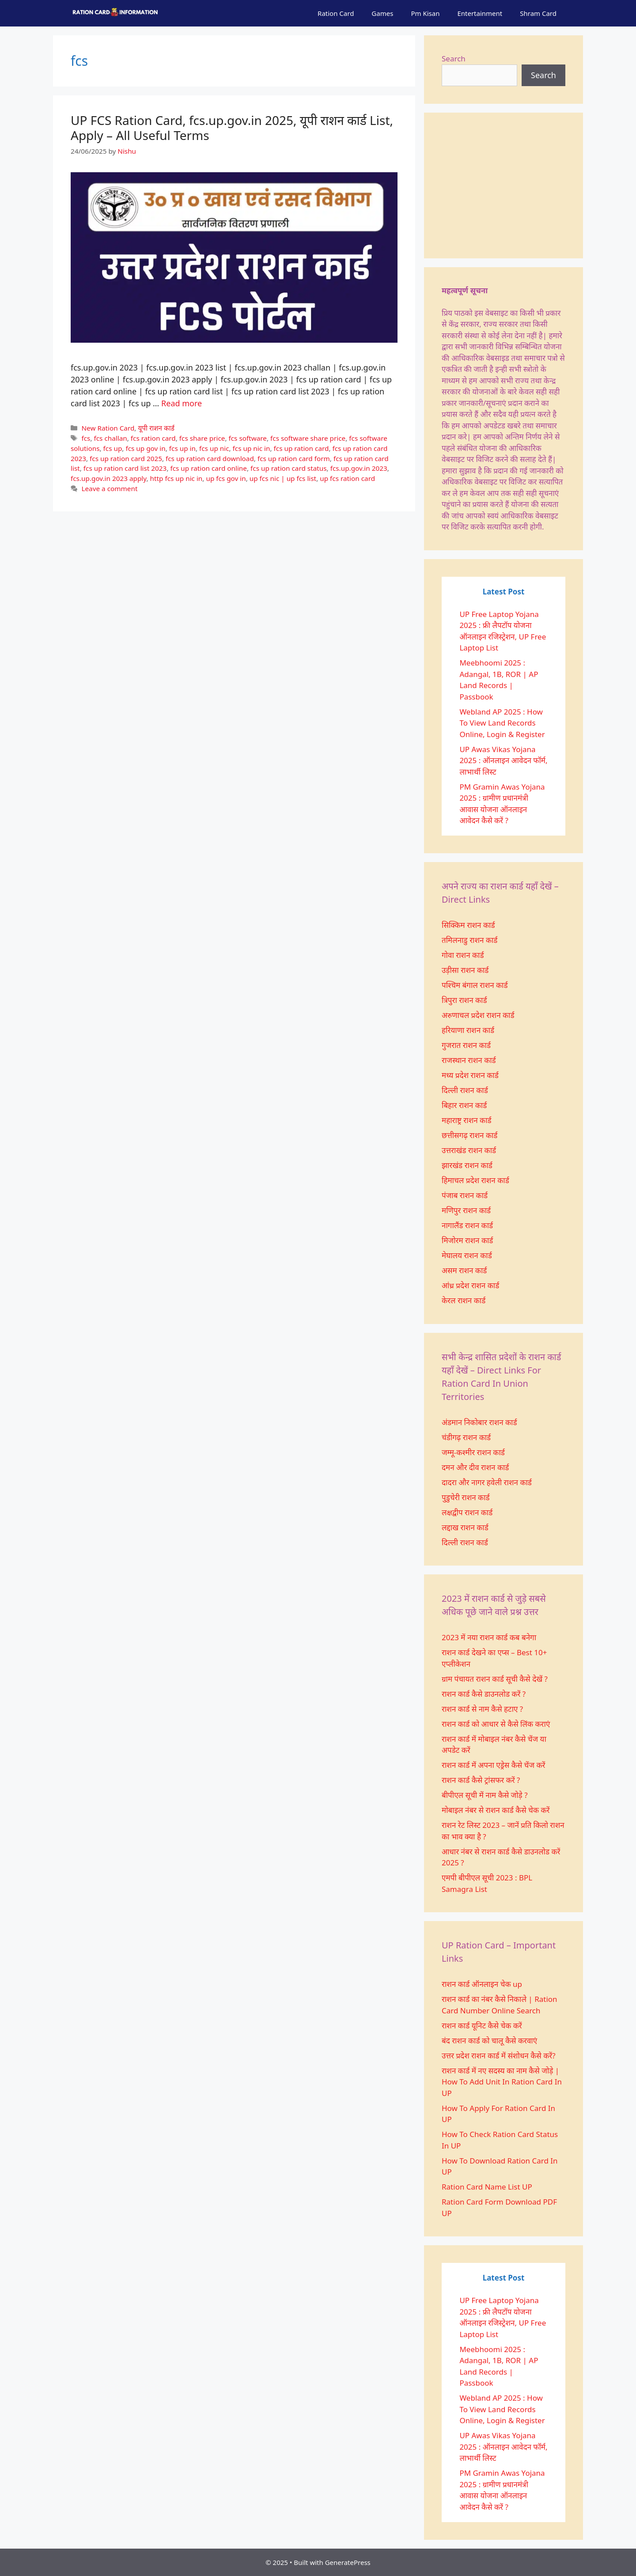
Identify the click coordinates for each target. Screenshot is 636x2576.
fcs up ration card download (210, 458)
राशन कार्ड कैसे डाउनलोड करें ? (484, 1694)
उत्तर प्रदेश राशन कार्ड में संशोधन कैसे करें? (499, 2055)
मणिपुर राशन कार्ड (466, 1210)
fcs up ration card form (293, 458)
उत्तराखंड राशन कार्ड (469, 1150)
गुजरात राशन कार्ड (466, 1045)
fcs (85, 438)
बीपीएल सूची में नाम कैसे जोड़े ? (485, 1795)
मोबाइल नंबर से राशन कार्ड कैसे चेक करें (495, 1810)
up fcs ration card (347, 478)
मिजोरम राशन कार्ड (467, 1240)
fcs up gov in (145, 448)
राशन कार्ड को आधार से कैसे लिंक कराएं (496, 1724)
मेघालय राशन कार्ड (467, 1255)
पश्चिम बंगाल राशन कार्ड (475, 985)
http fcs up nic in (176, 478)
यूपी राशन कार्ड (156, 428)
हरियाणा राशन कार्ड (468, 1030)
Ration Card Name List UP (487, 2187)
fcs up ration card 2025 (126, 458)
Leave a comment (109, 488)
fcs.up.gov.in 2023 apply (109, 478)
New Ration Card (107, 428)
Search (454, 58)
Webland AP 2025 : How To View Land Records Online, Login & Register (502, 723)
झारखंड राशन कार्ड (467, 1165)
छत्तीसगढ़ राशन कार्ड (469, 1135)
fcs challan (110, 438)
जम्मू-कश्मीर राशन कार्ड (473, 1452)
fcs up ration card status (288, 468)
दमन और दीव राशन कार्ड (475, 1467)
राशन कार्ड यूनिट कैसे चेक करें (482, 2025)
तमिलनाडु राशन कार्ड (469, 940)
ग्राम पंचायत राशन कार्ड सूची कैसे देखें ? (495, 1679)
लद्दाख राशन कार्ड (465, 1527)
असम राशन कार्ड (464, 1270)
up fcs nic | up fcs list (283, 478)
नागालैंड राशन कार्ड (467, 1225)
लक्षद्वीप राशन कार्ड (467, 1512)
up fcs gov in (226, 478)
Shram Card (538, 13)
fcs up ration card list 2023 (125, 468)
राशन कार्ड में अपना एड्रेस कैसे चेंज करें (493, 1765)
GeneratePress (348, 2562)
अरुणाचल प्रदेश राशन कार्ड (478, 1015)
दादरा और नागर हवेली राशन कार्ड (488, 1482)
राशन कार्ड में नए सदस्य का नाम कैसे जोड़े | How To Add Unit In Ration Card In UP (502, 2081)
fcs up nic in (251, 448)
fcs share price (202, 438)
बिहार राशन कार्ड (464, 1105)
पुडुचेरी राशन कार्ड (466, 1497)
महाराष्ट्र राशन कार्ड (467, 1120)
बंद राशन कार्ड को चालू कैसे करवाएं (489, 2040)
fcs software (247, 438)
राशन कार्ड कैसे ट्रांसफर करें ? (481, 1780)
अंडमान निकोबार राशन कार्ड (479, 1422)
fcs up (112, 448)
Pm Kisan (425, 13)
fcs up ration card (301, 448)
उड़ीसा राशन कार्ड (465, 970)
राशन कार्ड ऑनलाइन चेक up (482, 1984)
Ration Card (336, 13)
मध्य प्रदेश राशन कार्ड (470, 1075)
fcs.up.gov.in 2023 (358, 468)
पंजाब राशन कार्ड (465, 1195)
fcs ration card (153, 438)
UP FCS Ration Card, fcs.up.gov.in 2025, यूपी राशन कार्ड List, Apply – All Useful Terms (232, 128)
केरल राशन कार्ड (463, 1300)
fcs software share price (307, 438)
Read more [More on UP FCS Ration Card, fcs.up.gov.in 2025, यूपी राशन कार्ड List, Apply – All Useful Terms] (181, 403)
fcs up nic (214, 448)
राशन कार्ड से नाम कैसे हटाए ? (482, 1709)
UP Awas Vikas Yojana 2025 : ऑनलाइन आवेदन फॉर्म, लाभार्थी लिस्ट (503, 760)
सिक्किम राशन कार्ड (468, 925)
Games (382, 13)
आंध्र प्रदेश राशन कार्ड (470, 1285)
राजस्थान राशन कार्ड (469, 1060)
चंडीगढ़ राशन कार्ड (466, 1437)
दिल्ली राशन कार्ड (465, 1090)
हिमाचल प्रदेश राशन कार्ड (475, 1180)
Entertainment (479, 13)
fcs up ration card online (208, 468)
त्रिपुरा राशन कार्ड (464, 1000)
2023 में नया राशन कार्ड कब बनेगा (489, 1637)
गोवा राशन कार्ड (463, 955)
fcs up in (182, 448)
